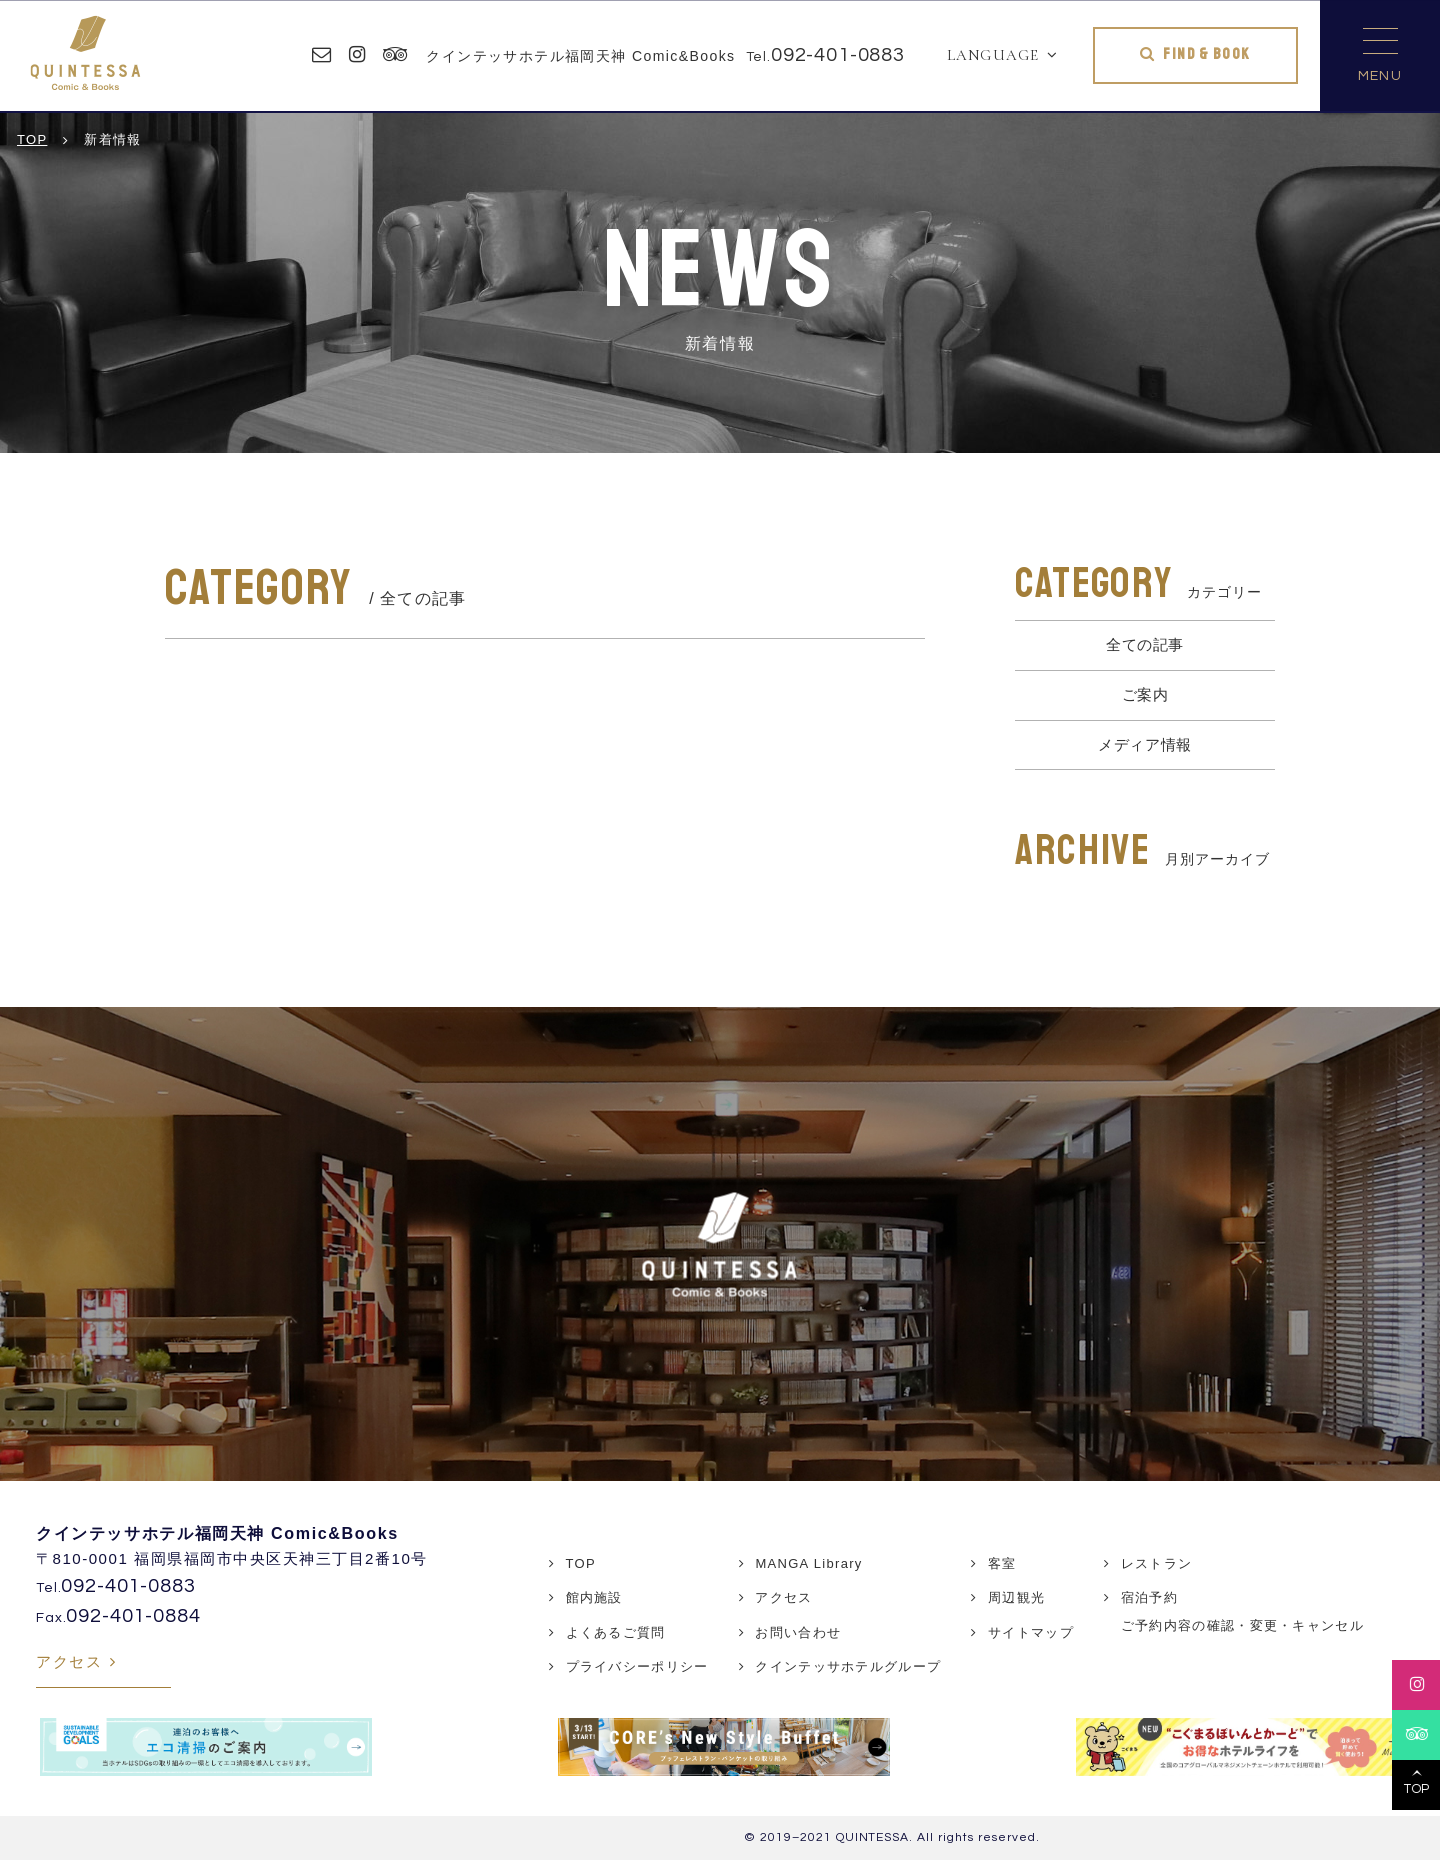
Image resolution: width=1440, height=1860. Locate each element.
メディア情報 (1145, 744)
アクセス (69, 1661)
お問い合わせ (798, 1632)
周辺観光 (1016, 1597)
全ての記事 (1145, 644)
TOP (581, 1563)
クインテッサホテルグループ (848, 1666)
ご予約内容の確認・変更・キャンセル (1242, 1625)
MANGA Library (808, 1563)
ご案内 (1145, 694)
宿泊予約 (1149, 1597)
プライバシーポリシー (637, 1666)
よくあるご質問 (616, 1632)
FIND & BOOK (1206, 54)
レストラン (1157, 1563)
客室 (1002, 1563)
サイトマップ (1031, 1632)
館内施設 (594, 1597)
